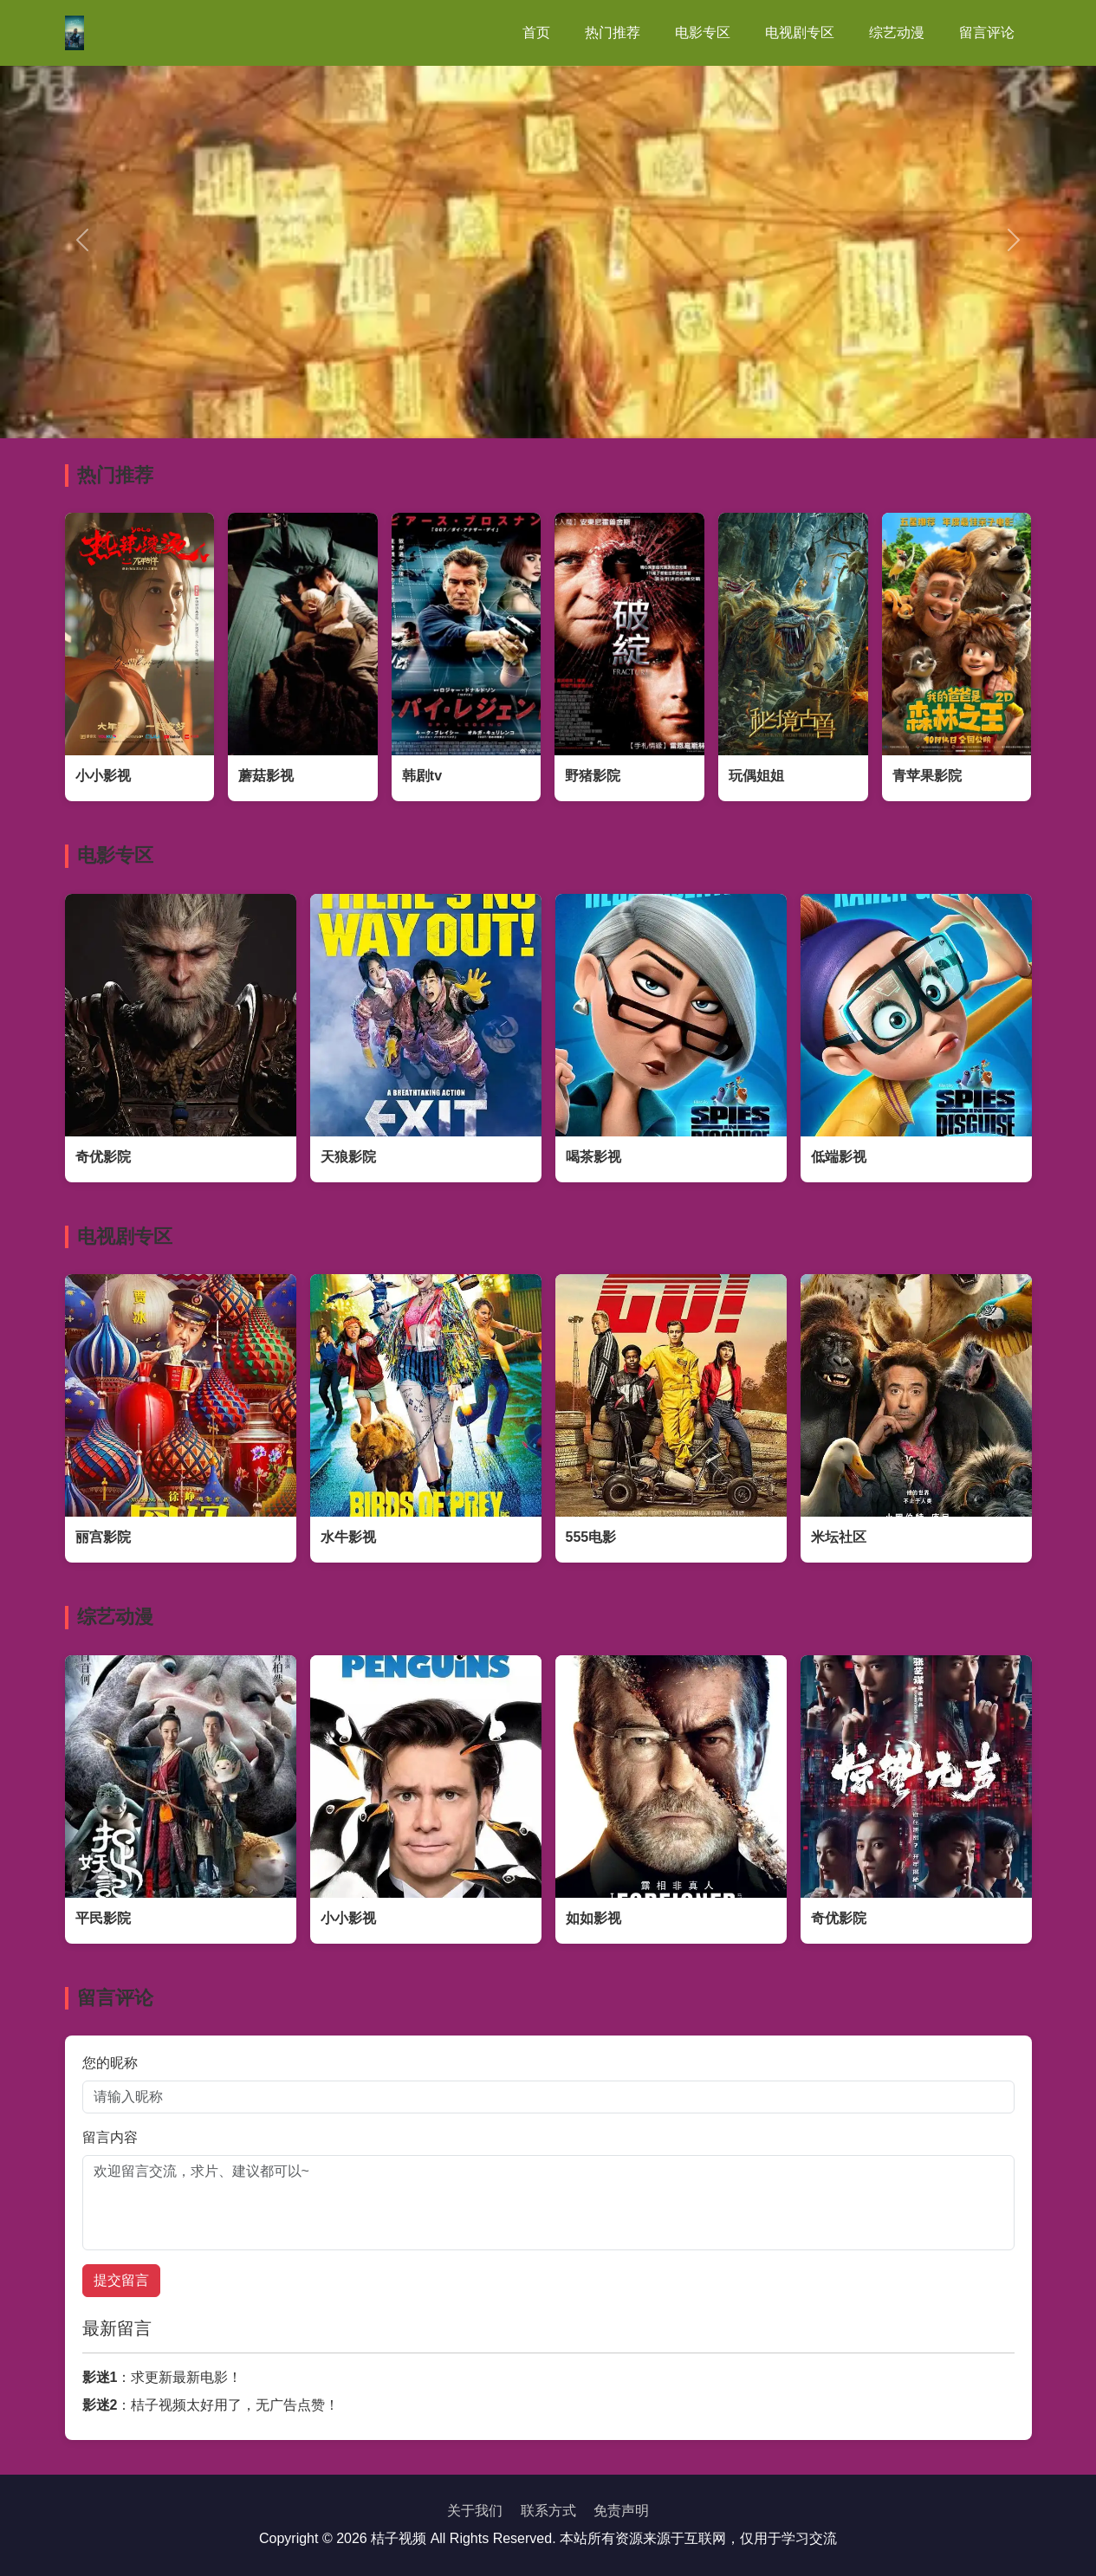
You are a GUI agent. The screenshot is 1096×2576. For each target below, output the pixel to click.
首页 (536, 32)
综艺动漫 (896, 32)
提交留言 (121, 2280)
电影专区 (702, 32)
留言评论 (987, 32)
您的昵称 (110, 2062)
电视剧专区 (799, 32)
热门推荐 (612, 32)
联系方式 (548, 2510)
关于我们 (475, 2510)
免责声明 (621, 2510)
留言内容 (110, 2137)
